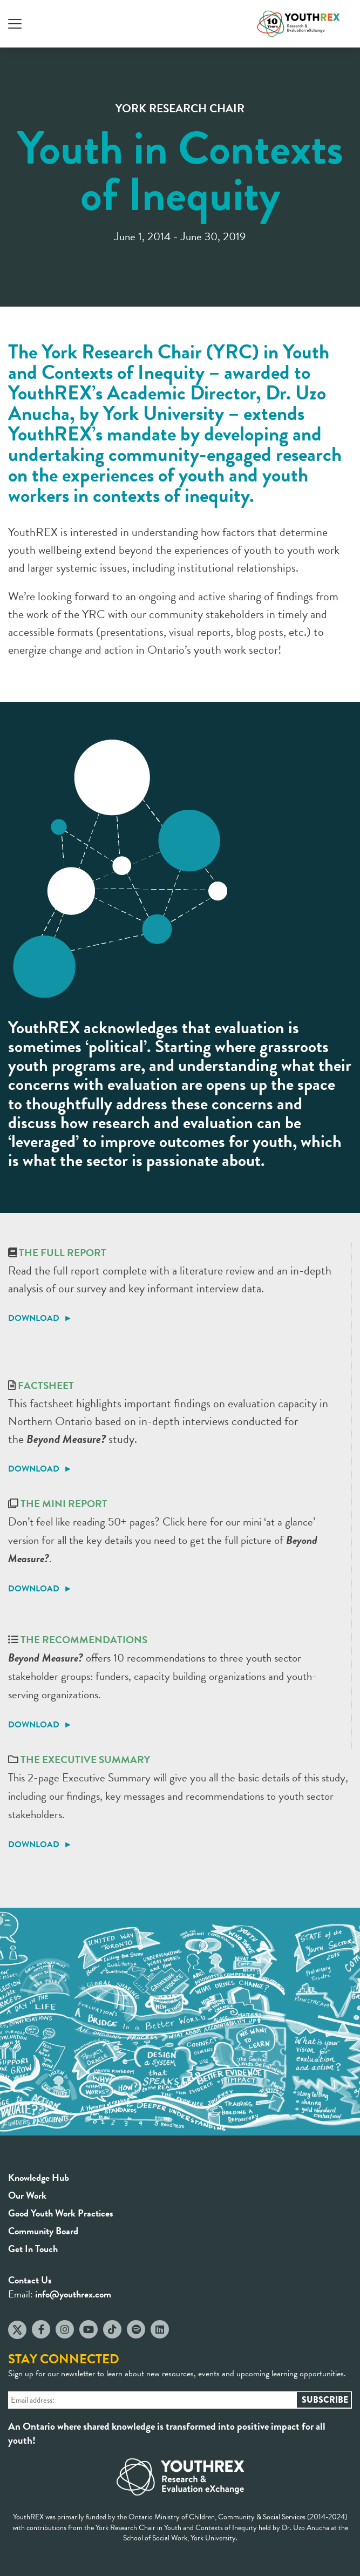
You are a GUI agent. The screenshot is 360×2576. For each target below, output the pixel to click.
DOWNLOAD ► (40, 1318)
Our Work (27, 2195)
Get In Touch (33, 2248)
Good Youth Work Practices (60, 2213)
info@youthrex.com (73, 2294)
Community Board (43, 2231)
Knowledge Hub (38, 2177)
